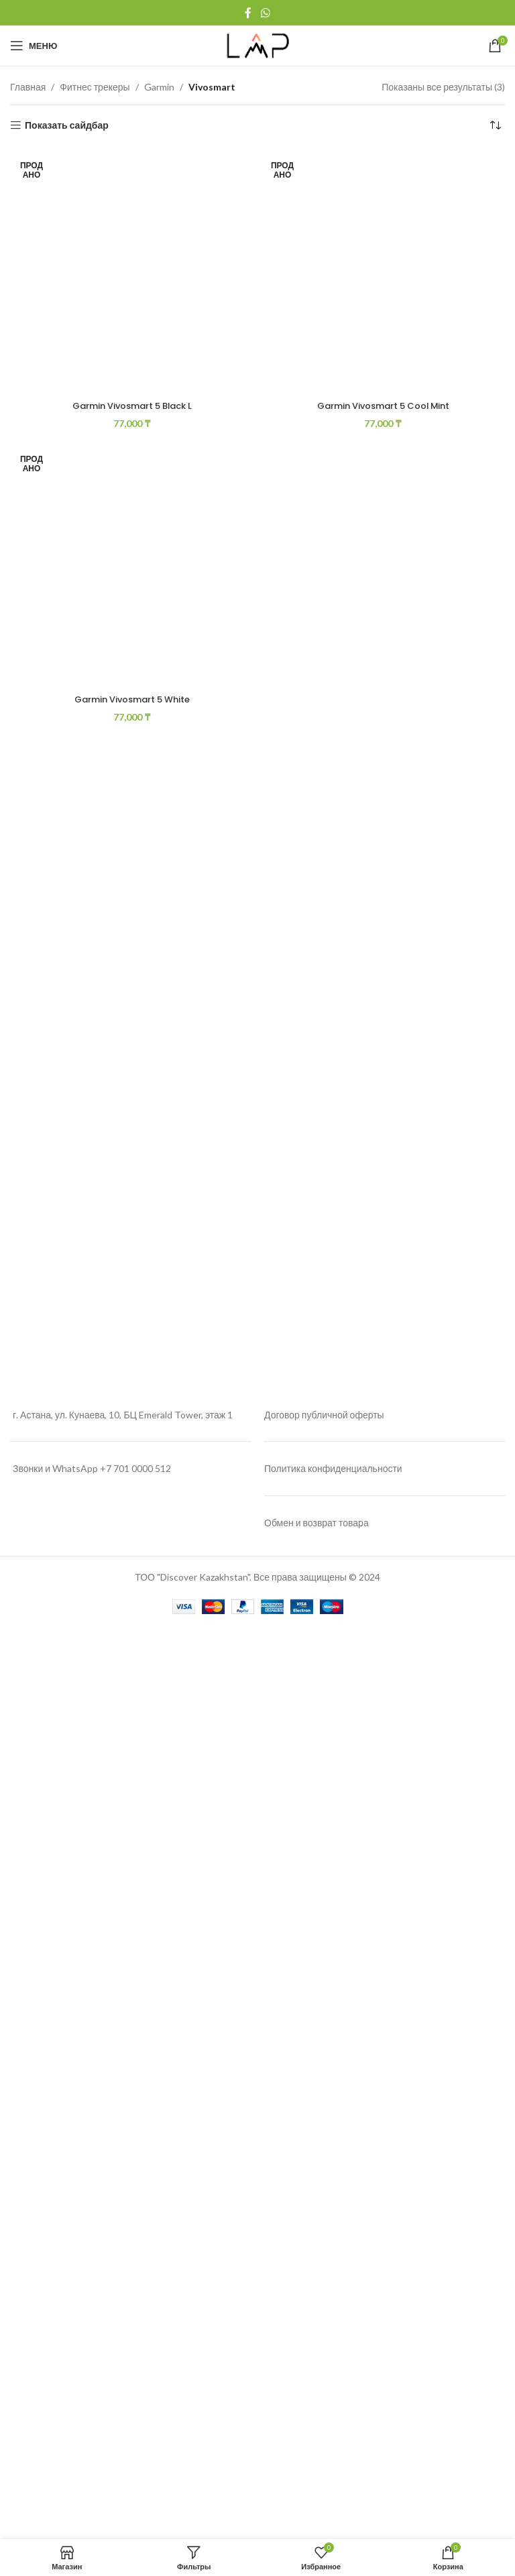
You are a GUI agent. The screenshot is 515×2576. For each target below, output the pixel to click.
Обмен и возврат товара (316, 2434)
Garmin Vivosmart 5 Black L (132, 1167)
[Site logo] (258, 44)
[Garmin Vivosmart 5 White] (132, 1706)
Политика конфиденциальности (333, 2380)
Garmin (159, 87)
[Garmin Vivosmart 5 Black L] (132, 651)
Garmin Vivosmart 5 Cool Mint (383, 1167)
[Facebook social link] (248, 13)
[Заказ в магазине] (495, 125)
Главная (28, 87)
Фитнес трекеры (94, 87)
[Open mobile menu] (33, 45)
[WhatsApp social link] (265, 13)
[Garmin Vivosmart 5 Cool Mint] (383, 651)
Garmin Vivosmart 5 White (132, 2222)
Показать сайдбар (67, 125)
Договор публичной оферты (324, 2325)
